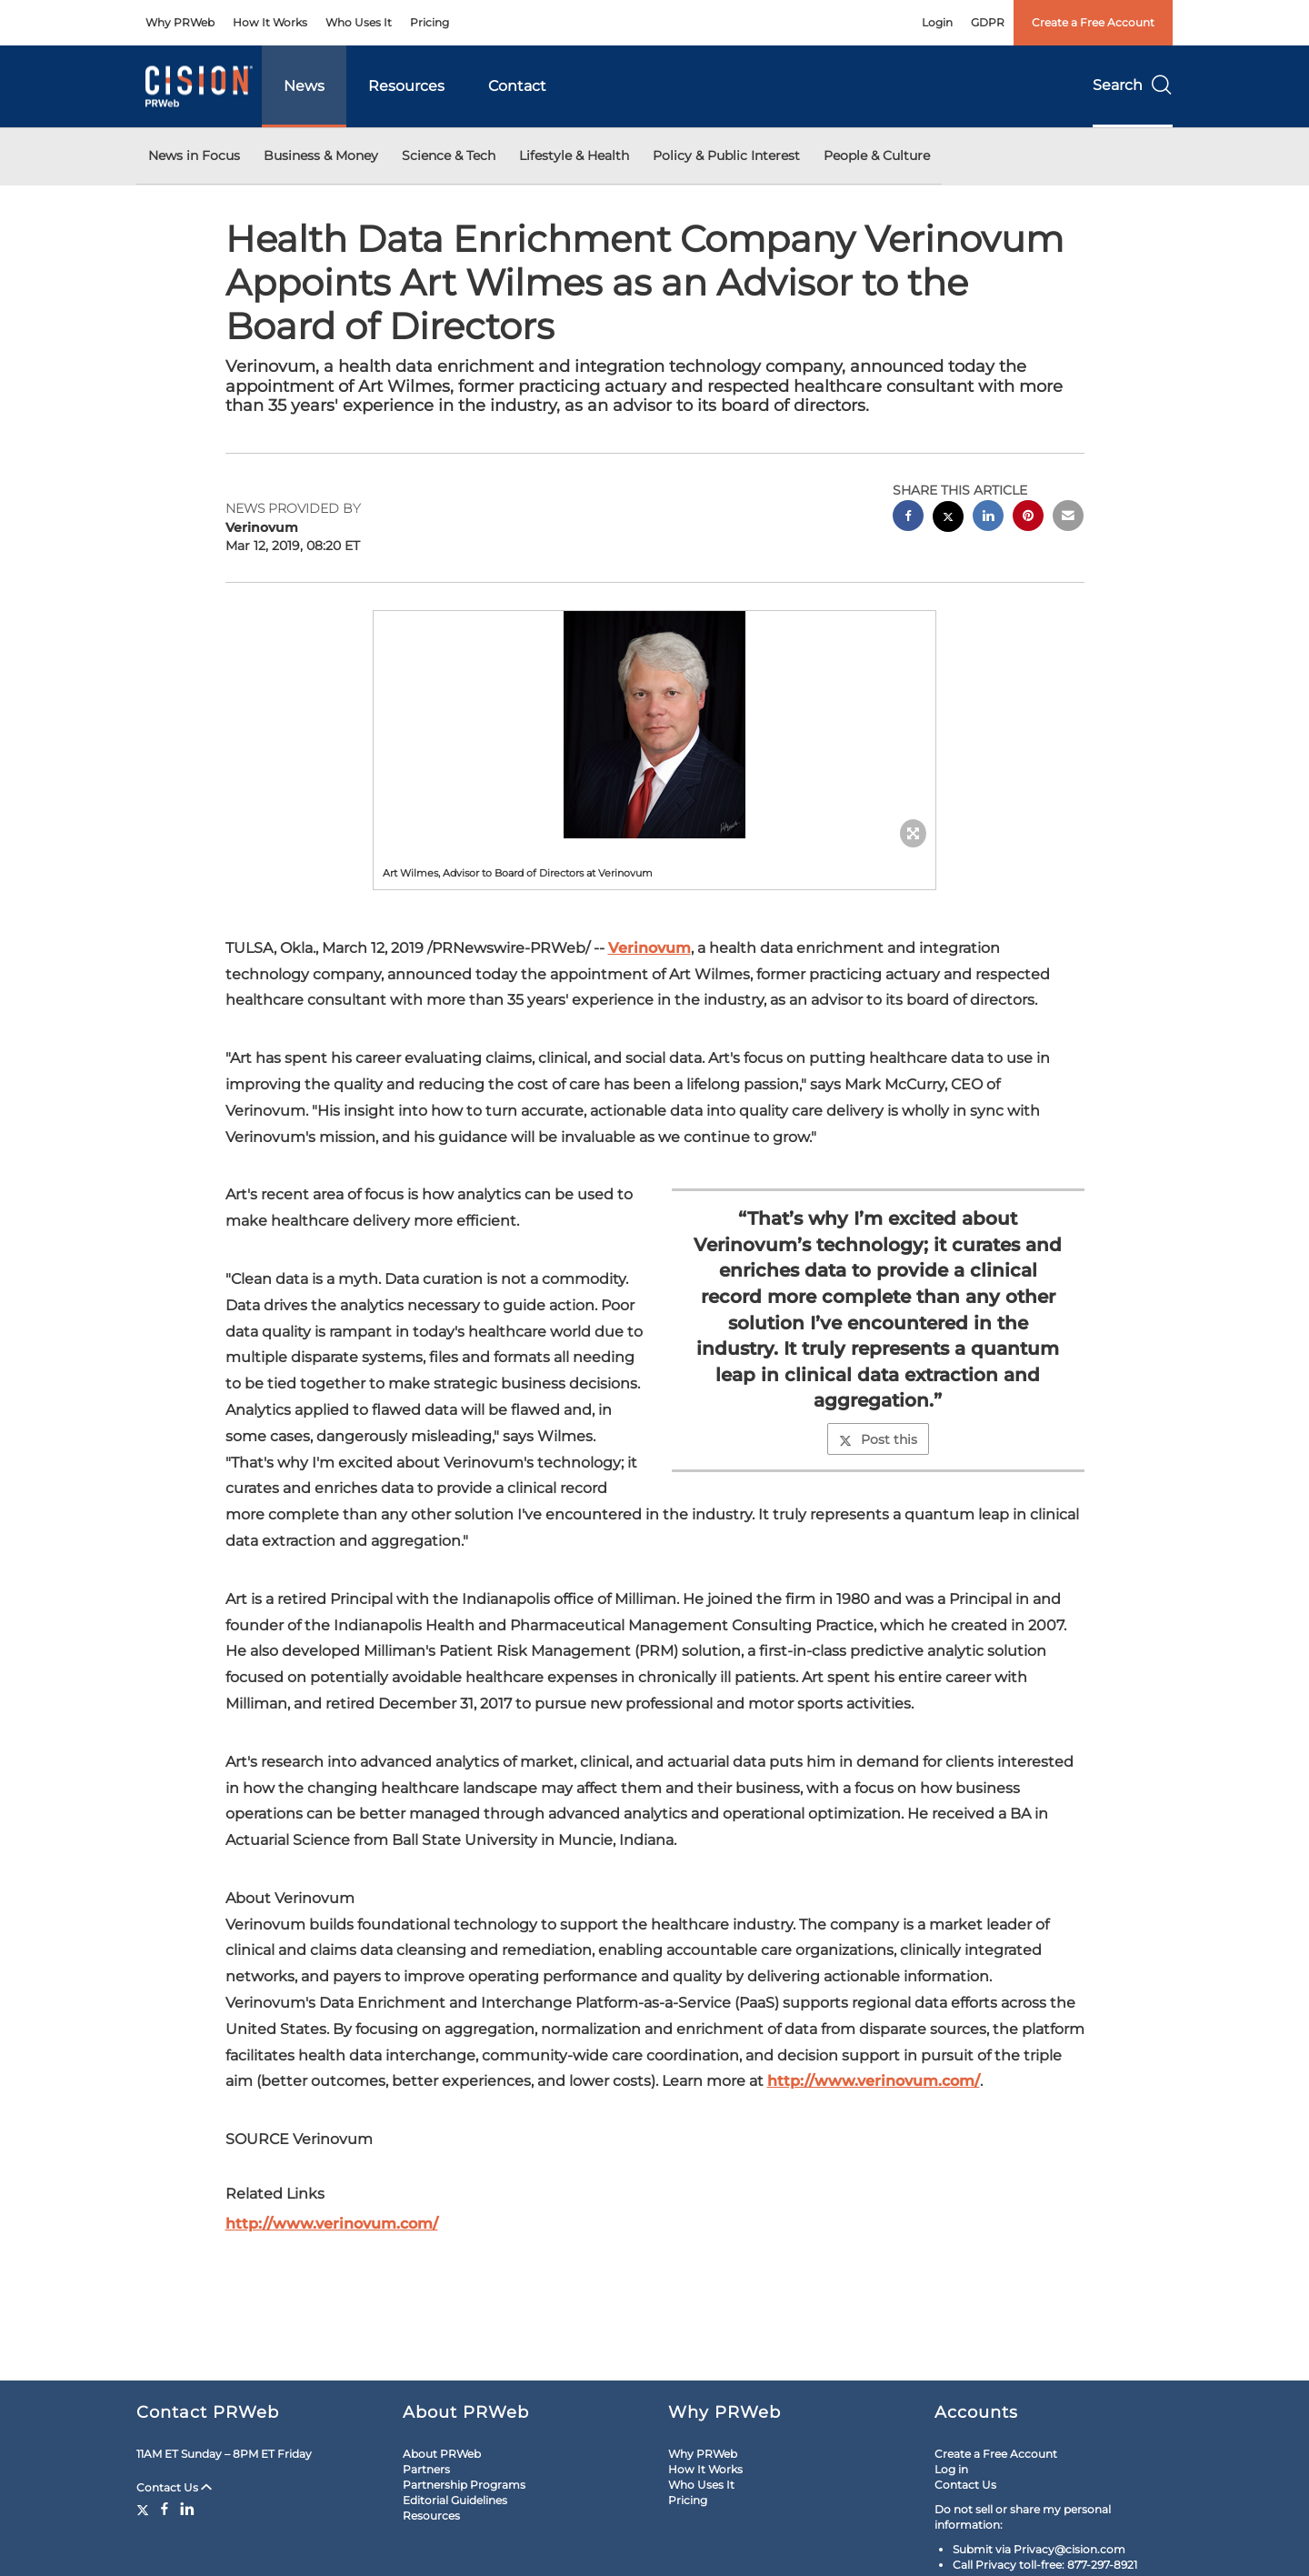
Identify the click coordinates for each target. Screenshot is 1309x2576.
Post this (878, 1439)
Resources (406, 86)
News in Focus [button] (194, 155)
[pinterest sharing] (1028, 518)
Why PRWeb (180, 22)
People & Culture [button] (877, 155)
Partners (426, 2469)
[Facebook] (164, 2509)
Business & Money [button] (321, 155)
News (304, 86)
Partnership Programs (464, 2484)
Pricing (429, 22)
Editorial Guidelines (455, 2500)
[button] (654, 724)
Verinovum (649, 948)
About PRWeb (442, 2454)
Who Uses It (358, 22)
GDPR (987, 22)
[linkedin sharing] (988, 518)
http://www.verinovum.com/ (873, 2081)
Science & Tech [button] (448, 155)
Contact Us (174, 2487)
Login (937, 22)
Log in (951, 2469)
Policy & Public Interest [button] (726, 155)
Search (1133, 85)
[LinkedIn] (187, 2509)
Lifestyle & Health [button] (574, 155)
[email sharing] (1068, 518)
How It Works (270, 22)
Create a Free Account (1093, 22)
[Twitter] (145, 2509)
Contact (517, 86)
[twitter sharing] (948, 518)
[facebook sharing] (908, 518)
